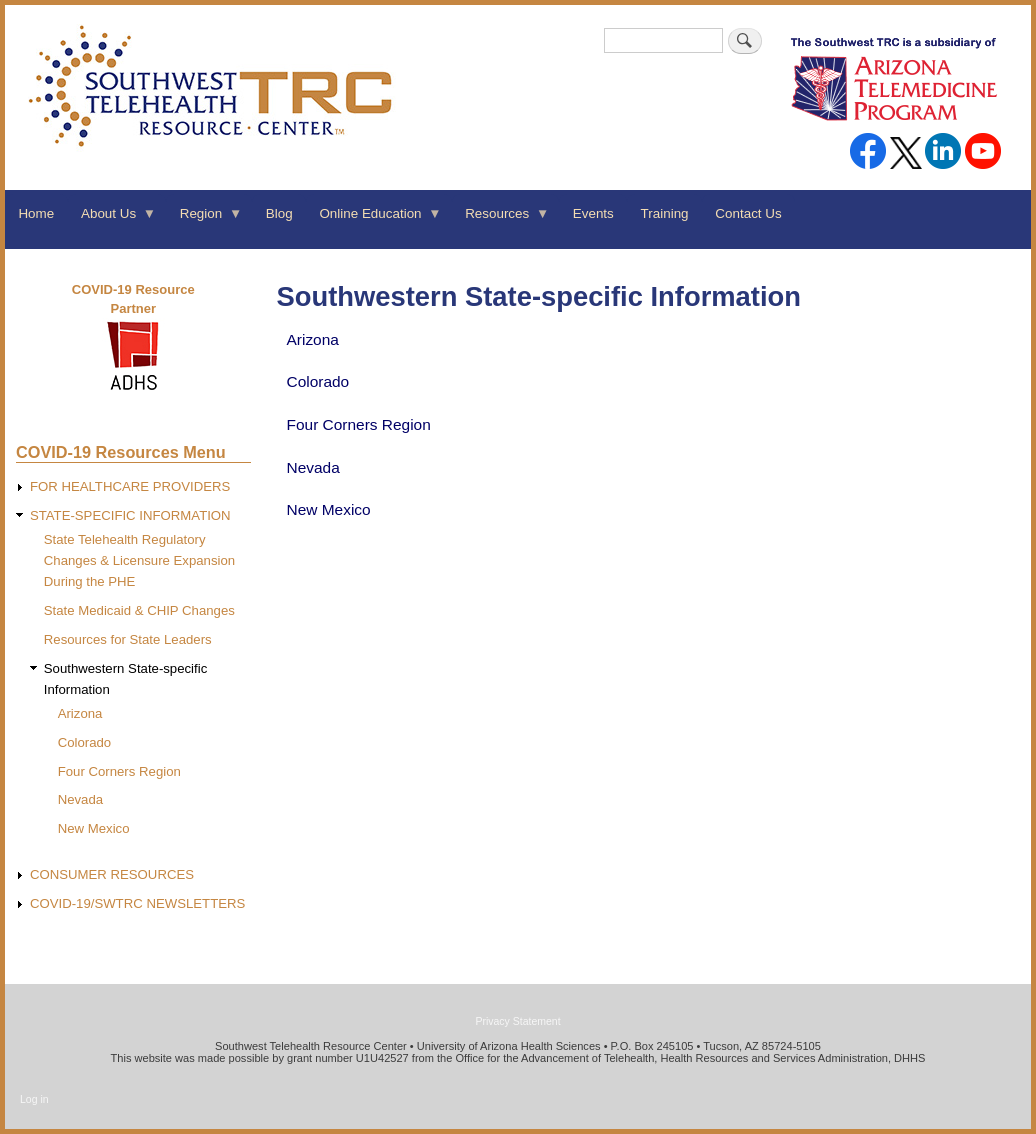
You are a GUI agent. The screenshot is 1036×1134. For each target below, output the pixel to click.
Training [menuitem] (665, 213)
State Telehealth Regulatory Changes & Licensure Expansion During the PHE (139, 560)
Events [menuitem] (593, 213)
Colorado (318, 381)
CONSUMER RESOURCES (112, 874)
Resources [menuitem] (501, 220)
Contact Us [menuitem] (748, 213)
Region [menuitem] (204, 220)
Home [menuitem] (36, 213)
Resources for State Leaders (128, 639)
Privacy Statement (517, 1021)
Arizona (313, 339)
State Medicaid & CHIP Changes (139, 610)
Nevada (313, 467)
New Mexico (329, 509)
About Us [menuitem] (112, 220)
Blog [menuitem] (279, 213)
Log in (34, 1099)
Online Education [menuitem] (374, 220)
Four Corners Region (359, 424)
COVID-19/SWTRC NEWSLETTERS (137, 903)
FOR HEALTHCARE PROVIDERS (130, 486)
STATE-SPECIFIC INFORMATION (130, 515)
